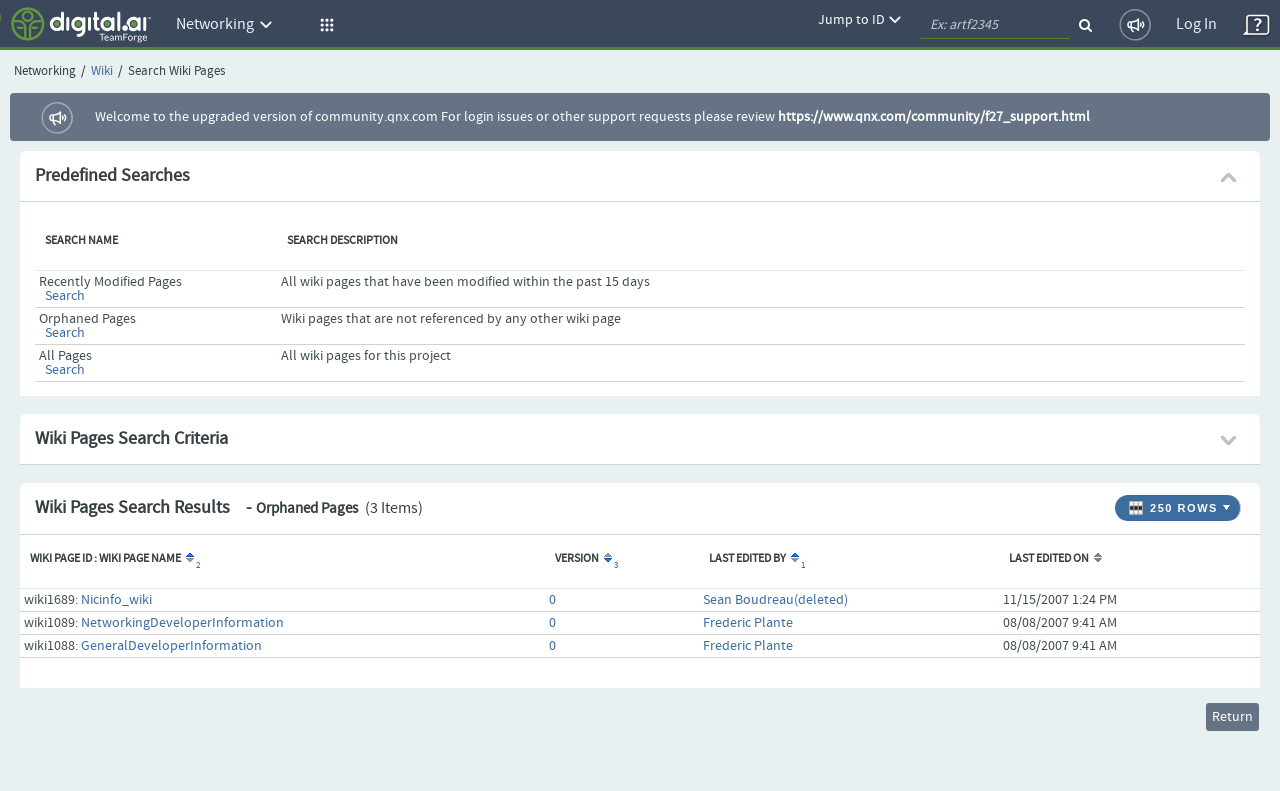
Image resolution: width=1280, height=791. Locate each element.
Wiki (102, 71)
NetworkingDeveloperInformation (182, 623)
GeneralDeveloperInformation (171, 646)
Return (1232, 717)
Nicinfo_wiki (116, 600)
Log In (1196, 24)
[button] (324, 25)
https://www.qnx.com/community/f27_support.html (934, 117)
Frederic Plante (748, 623)
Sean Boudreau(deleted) (775, 600)
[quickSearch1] (995, 25)
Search (65, 296)
